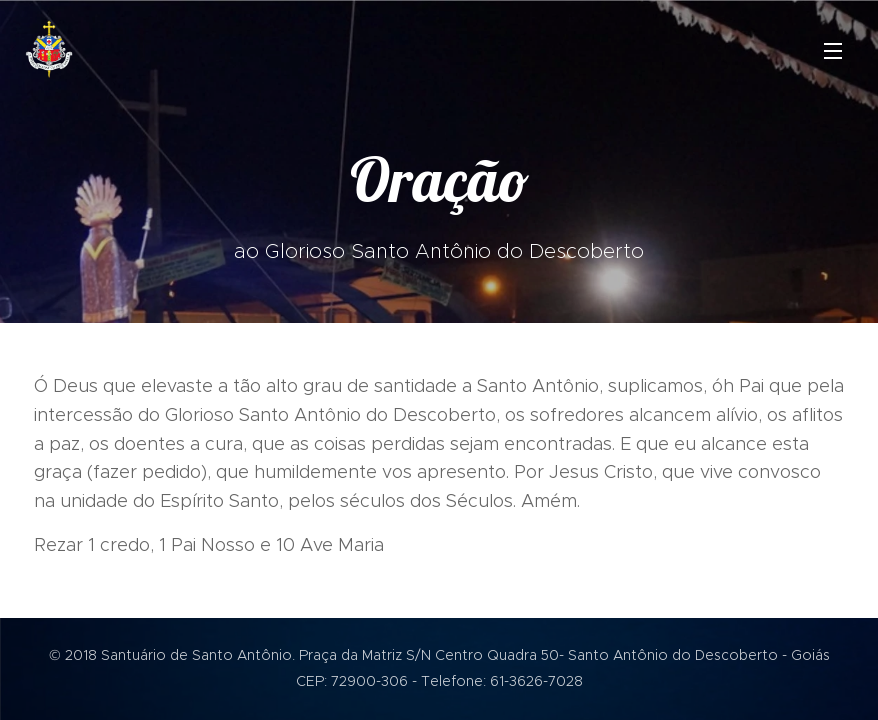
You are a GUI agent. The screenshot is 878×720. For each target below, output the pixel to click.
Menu (833, 51)
